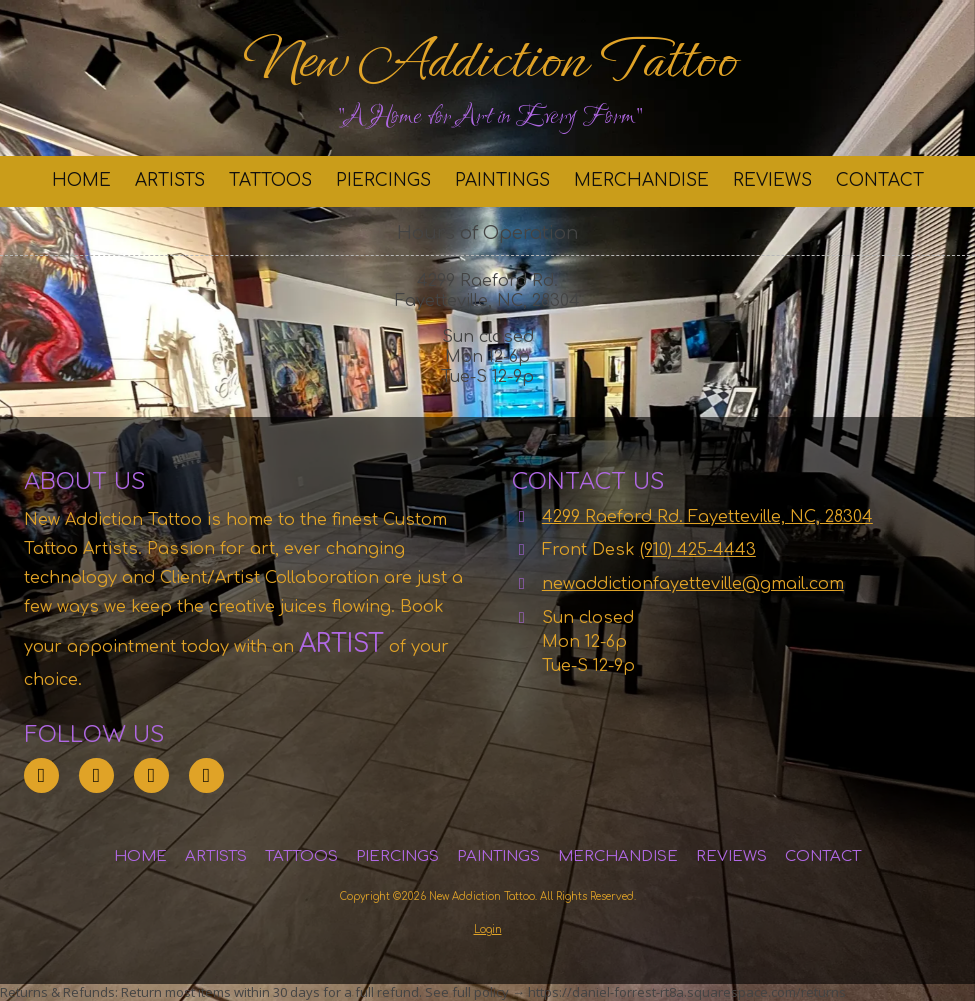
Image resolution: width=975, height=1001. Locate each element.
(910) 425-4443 (698, 550)
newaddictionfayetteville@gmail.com (693, 584)
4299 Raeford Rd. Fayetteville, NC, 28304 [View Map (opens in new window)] (707, 517)
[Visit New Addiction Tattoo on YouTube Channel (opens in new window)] (206, 775)
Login (488, 929)
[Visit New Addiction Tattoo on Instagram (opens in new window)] (96, 775)
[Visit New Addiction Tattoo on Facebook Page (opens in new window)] (151, 775)
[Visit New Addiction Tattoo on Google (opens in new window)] (41, 775)
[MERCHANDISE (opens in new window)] (641, 181)
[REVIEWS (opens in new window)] (772, 181)
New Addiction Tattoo (489, 60)
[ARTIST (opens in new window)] (307, 644)
